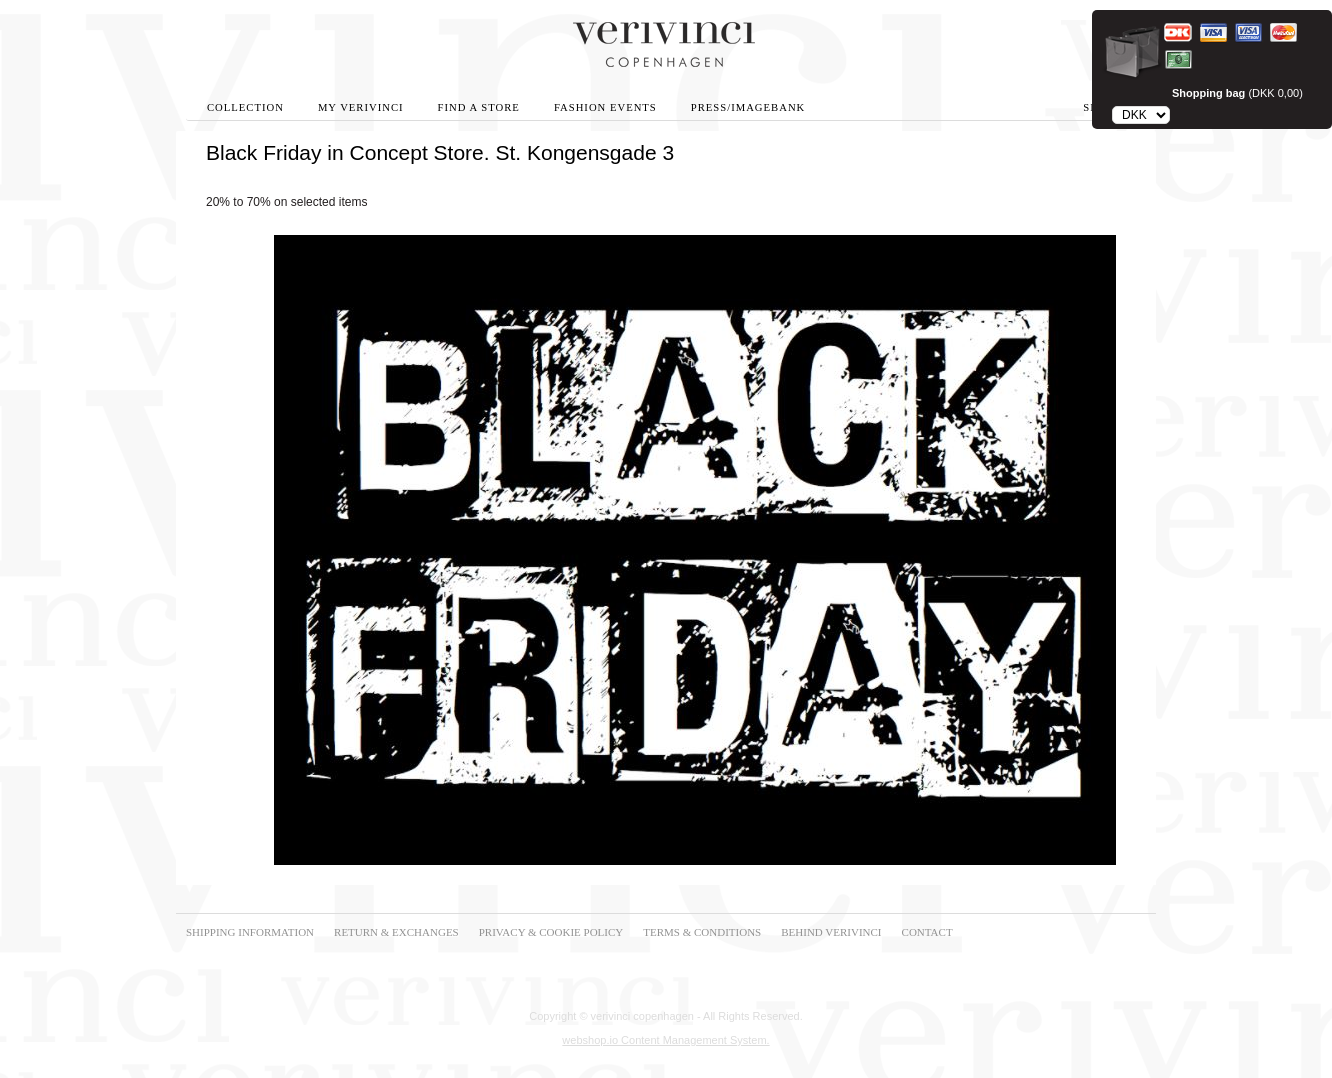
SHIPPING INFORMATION (250, 932)
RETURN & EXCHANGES (396, 932)
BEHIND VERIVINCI (831, 932)
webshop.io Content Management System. (665, 1040)
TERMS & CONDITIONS (702, 932)
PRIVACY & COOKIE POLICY (551, 932)
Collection (245, 107)
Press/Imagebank (748, 107)
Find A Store (479, 107)
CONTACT (927, 932)
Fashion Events (605, 107)
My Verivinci (361, 107)
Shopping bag (1208, 93)
